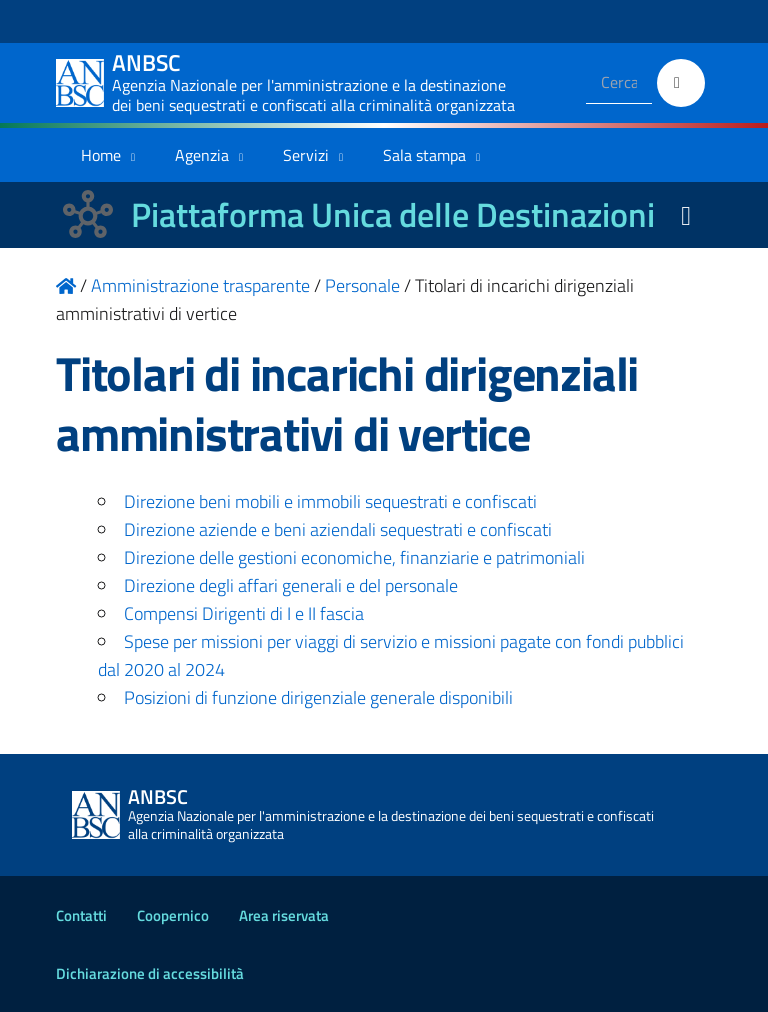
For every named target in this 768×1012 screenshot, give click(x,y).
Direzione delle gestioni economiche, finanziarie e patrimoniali (354, 557)
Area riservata (284, 915)
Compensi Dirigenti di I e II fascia (244, 613)
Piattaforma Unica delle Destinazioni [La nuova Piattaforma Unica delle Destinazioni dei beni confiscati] (393, 214)
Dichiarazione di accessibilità (150, 973)
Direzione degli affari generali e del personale (291, 585)
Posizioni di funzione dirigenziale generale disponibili (318, 697)
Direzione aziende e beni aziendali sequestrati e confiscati (338, 529)
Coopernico (173, 915)
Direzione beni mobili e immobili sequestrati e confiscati (330, 501)
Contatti (81, 915)
